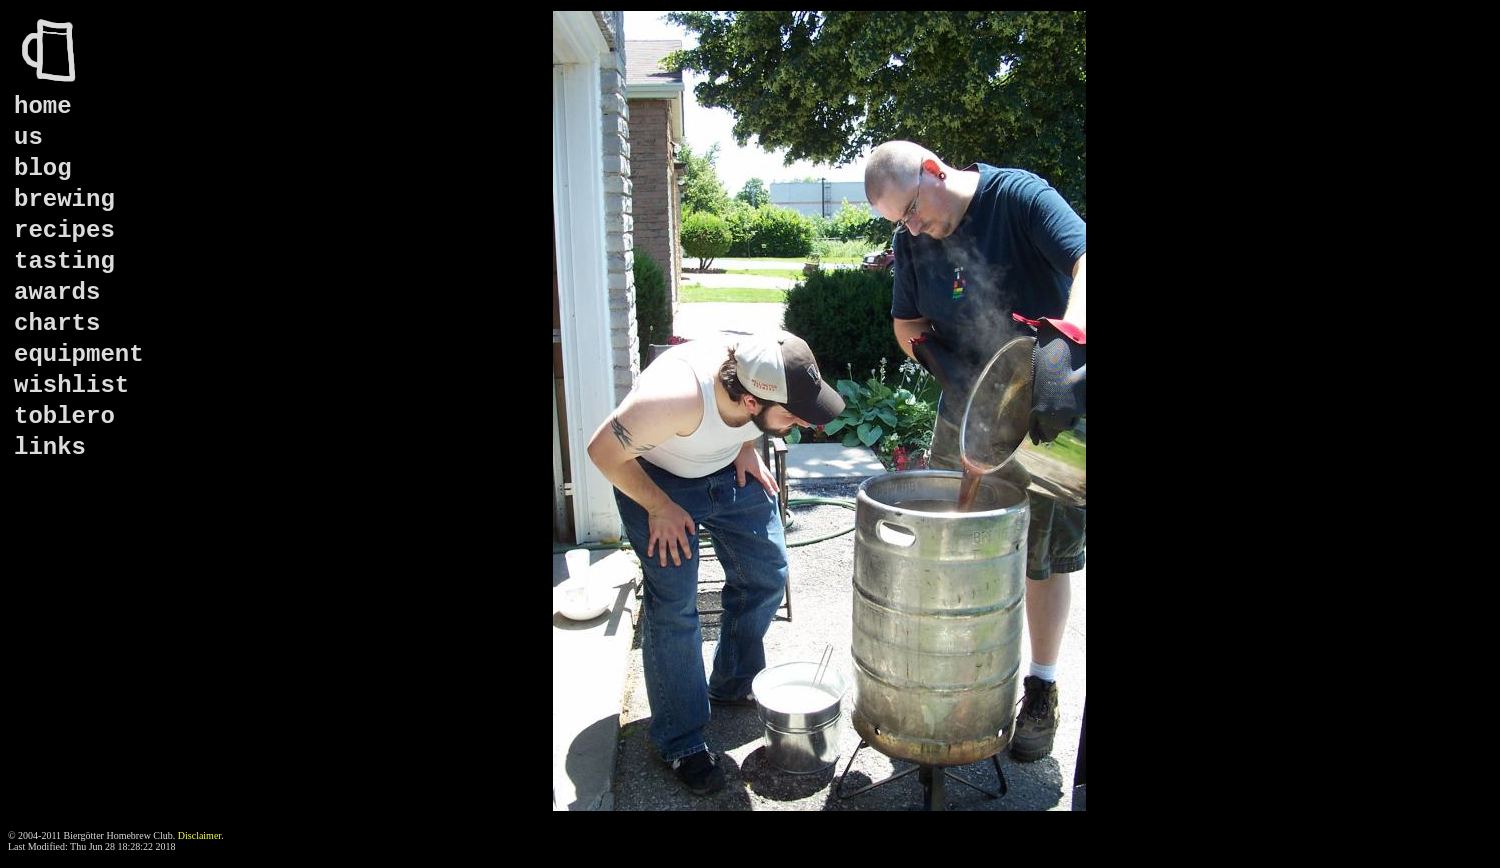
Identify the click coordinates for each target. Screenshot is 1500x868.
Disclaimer (199, 835)
